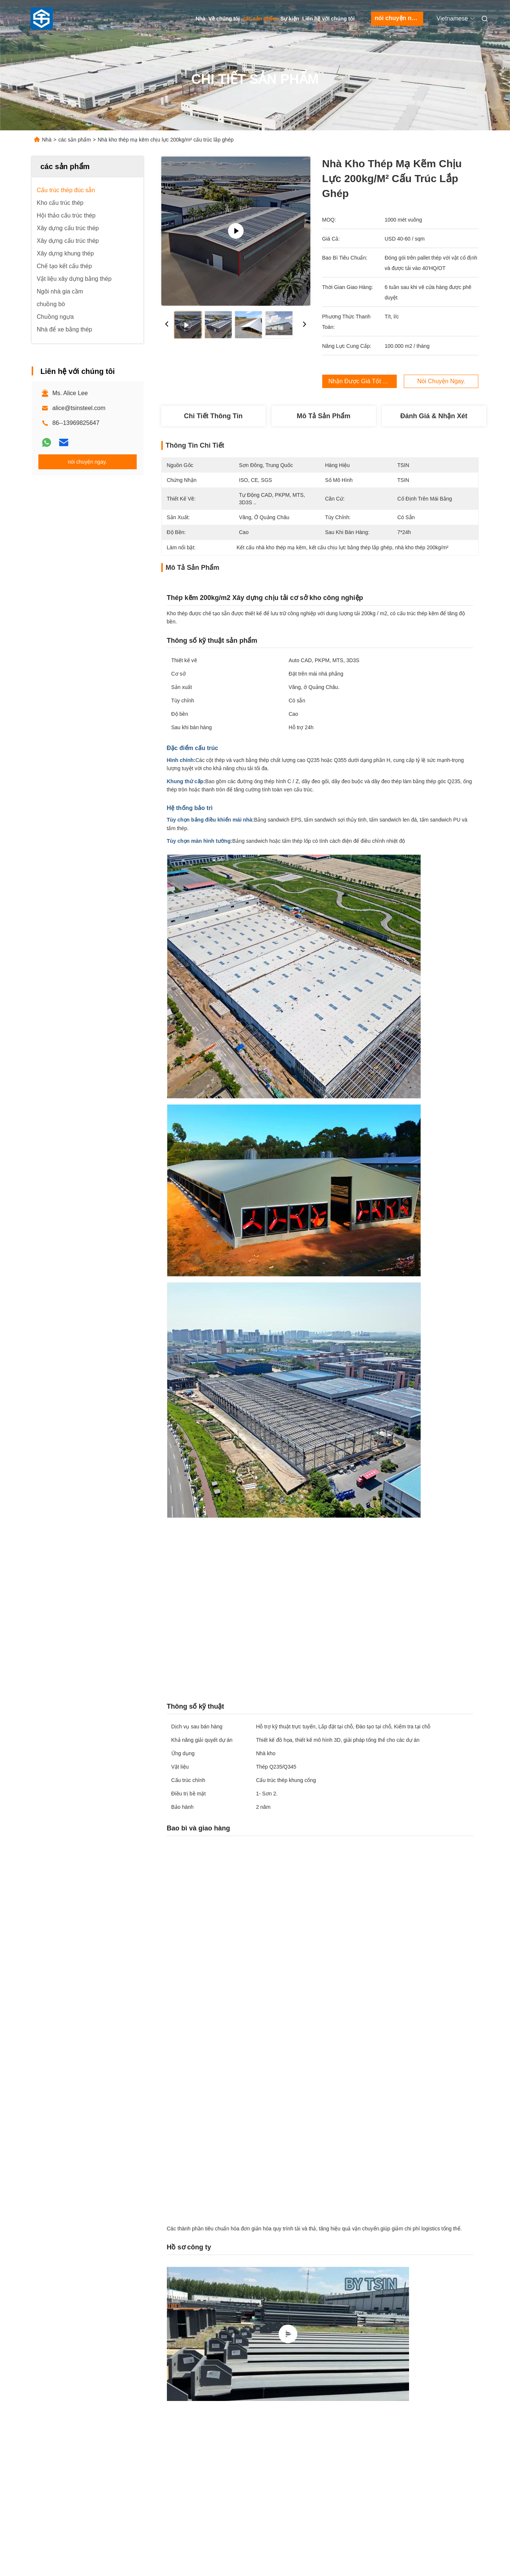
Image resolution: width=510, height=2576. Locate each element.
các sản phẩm (260, 19)
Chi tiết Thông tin (213, 416)
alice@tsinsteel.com (79, 408)
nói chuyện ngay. (399, 18)
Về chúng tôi (224, 19)
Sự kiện (290, 19)
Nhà (200, 19)
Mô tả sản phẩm (324, 416)
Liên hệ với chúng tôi (328, 19)
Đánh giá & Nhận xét (433, 416)
